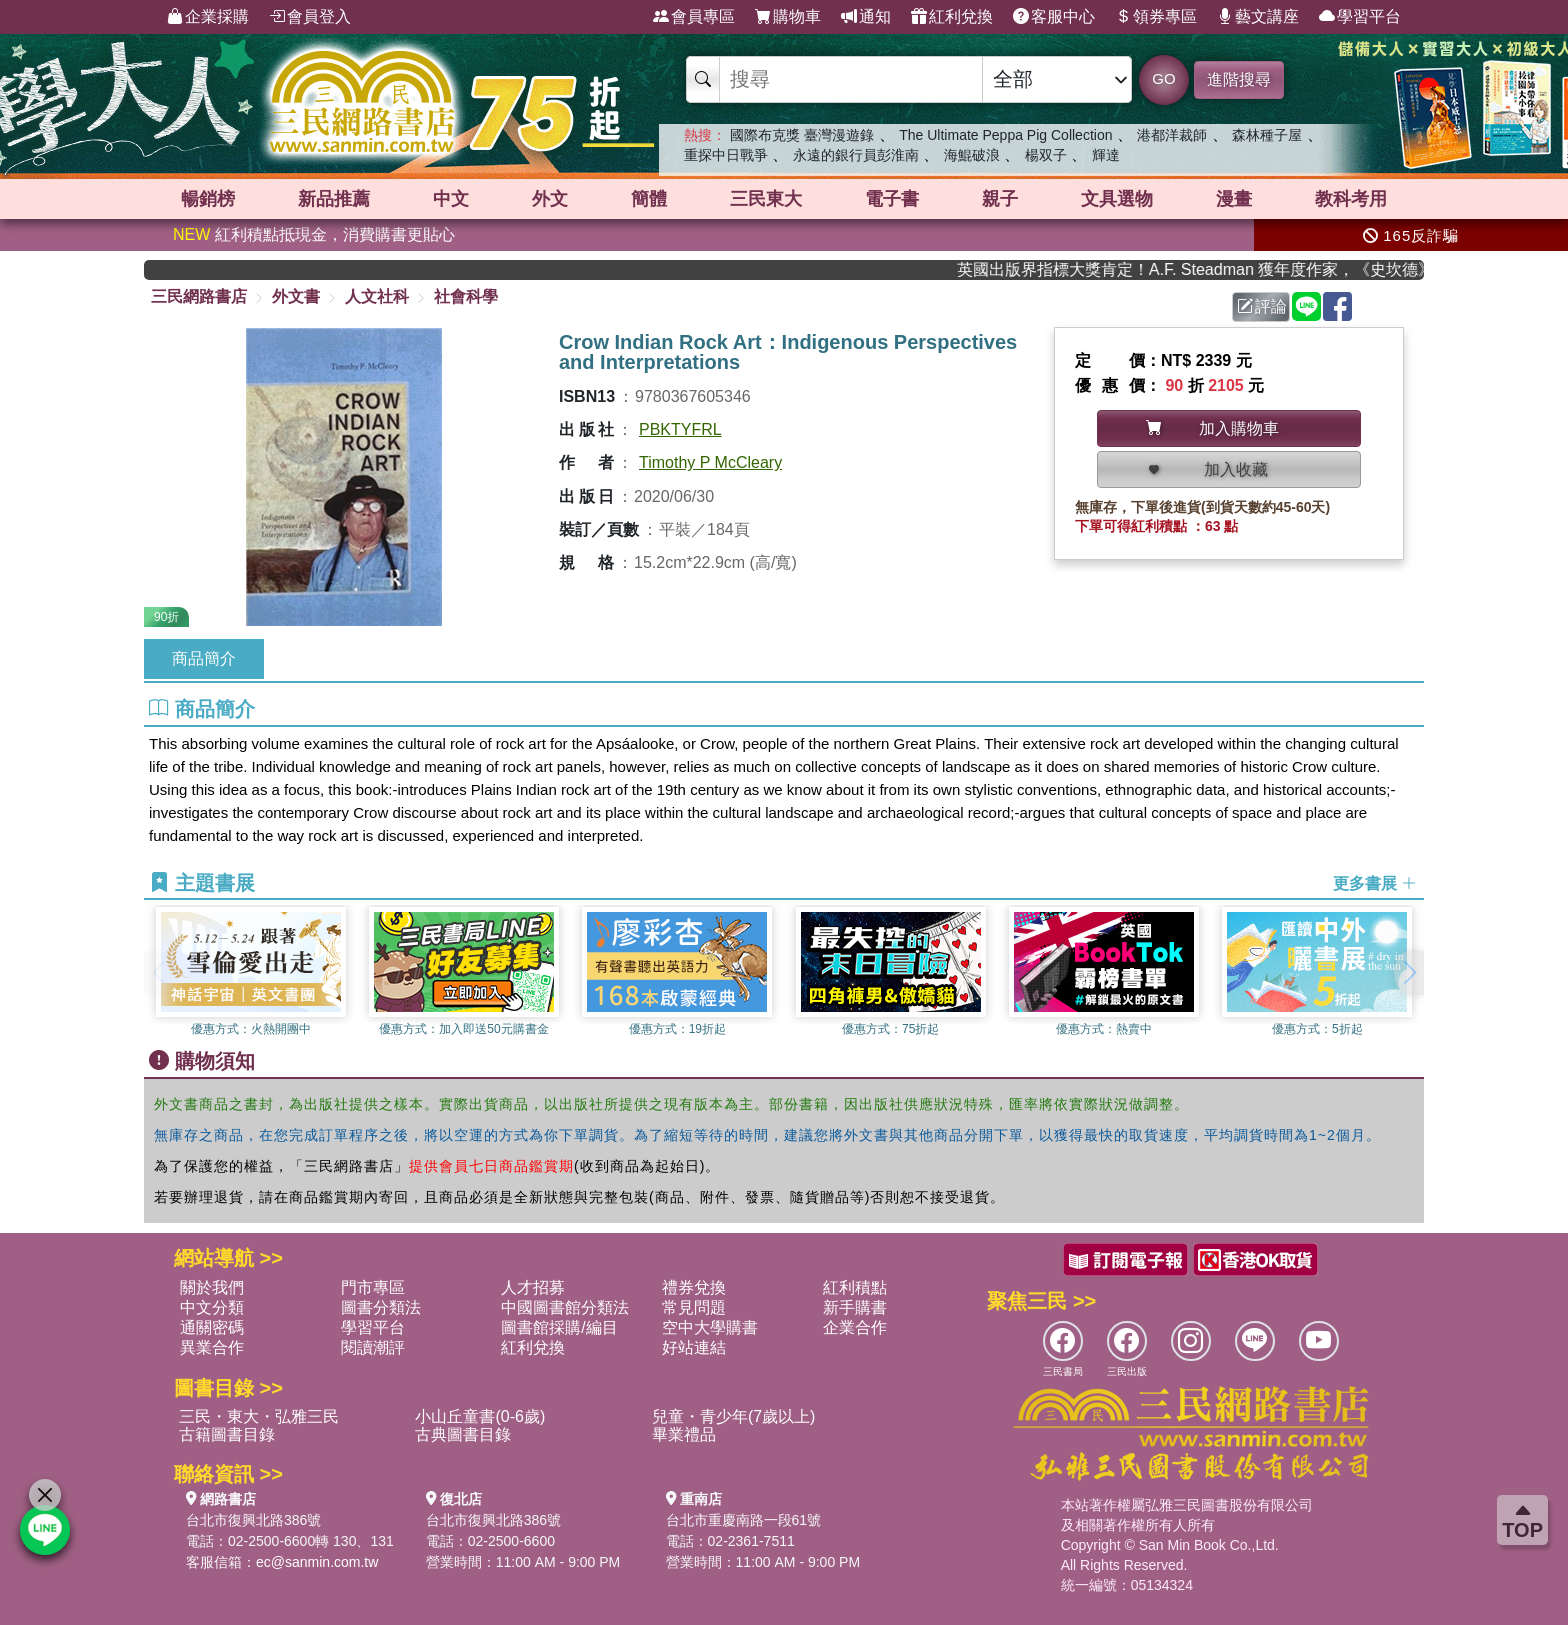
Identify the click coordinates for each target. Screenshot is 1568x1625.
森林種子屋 (1267, 135)
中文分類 (212, 1307)
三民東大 (766, 199)
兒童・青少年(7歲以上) (734, 1416)
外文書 (296, 296)
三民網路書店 (199, 296)
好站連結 (694, 1347)
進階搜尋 (1239, 79)
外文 (550, 199)
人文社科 (377, 296)
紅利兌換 (952, 17)
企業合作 (855, 1327)
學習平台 (1360, 17)
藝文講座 (1258, 17)
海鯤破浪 (972, 155)
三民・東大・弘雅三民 (259, 1416)
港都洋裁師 (1172, 135)
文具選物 (1117, 199)
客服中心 (1054, 17)
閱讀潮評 (373, 1347)
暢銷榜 (208, 199)
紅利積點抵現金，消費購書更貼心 (314, 234)
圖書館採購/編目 (559, 1327)
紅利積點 (855, 1287)
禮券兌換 (694, 1287)
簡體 (649, 199)
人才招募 (533, 1287)
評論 (1262, 306)
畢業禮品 (684, 1434)
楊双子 (1046, 155)
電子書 (892, 199)
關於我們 (212, 1287)
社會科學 (466, 296)
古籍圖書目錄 (227, 1434)
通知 (866, 17)
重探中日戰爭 (726, 155)
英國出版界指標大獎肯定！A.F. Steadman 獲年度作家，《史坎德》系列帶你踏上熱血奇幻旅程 (1204, 269)
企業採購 (208, 17)
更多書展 (1375, 883)
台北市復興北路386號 (253, 1520)
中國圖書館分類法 (565, 1307)
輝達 (1106, 155)
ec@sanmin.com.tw (317, 1562)
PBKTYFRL (680, 429)
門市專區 (373, 1287)
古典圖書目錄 (463, 1434)
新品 (334, 199)
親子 (1000, 199)
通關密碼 (212, 1327)
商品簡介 (204, 658)
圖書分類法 (381, 1307)
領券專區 (1156, 17)
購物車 (788, 17)
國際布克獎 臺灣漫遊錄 (802, 135)
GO (1163, 78)
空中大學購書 (710, 1327)
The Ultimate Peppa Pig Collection (1005, 135)
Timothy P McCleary (710, 462)
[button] (1409, 973)
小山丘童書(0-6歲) (480, 1416)
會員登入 (310, 17)
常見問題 (694, 1307)
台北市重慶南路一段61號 (744, 1520)
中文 (451, 199)
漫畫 (1234, 199)
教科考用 (1351, 199)
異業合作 (212, 1347)
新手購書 (855, 1307)
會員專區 (694, 17)
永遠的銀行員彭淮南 (856, 155)
